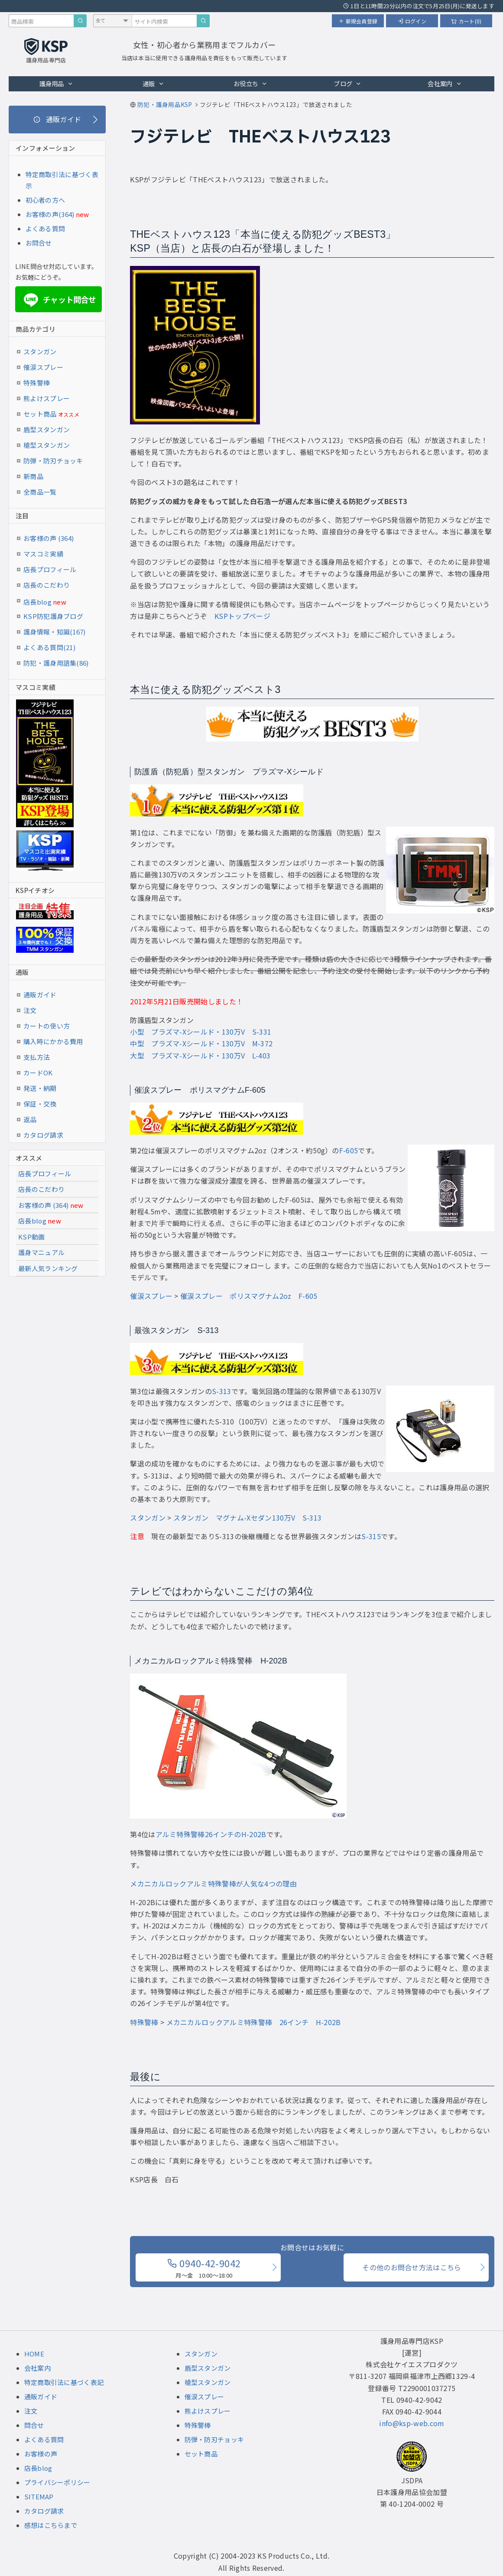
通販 (153, 83)
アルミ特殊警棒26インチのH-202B (211, 1834)
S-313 (221, 1391)
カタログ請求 (43, 1134)
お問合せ (39, 242)
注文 (30, 1010)
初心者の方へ (45, 199)
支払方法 (36, 1056)
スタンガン (148, 1517)
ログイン (412, 21)
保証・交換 (40, 1103)
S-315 (371, 1536)
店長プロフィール (49, 569)
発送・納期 (40, 1088)
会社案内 (445, 83)
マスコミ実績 (43, 553)
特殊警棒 (144, 2022)
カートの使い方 (46, 1025)
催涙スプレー (151, 1296)
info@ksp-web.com (411, 2423)
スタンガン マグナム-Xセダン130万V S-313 (247, 1517)
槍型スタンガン (46, 445)
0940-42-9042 (204, 2267)
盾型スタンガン (46, 429)
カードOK (38, 1072)
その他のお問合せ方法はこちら (411, 2267)
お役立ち (251, 83)
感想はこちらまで (50, 2525)
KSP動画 (31, 1236)
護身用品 (56, 83)
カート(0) (466, 21)
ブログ (347, 83)
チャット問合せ (58, 300)
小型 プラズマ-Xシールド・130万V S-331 (200, 1031)
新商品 (33, 476)
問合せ (34, 2425)
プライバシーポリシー (57, 2482)
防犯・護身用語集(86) (56, 662)
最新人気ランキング (48, 1268)
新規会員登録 (357, 21)
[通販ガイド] (57, 119)
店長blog (44, 601)
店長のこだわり (46, 584)
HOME (34, 2353)
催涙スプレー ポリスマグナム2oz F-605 (248, 1296)
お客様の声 (41, 2453)
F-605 (348, 1150)
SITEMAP (39, 2496)
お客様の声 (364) (48, 538)
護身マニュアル (41, 1252)
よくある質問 (45, 228)
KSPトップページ (242, 616)
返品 (30, 1119)
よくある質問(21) (49, 647)
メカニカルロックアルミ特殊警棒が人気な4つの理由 (213, 1883)
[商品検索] (80, 20)
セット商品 (51, 413)
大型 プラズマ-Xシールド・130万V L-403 (200, 1055)
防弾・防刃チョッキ (53, 460)
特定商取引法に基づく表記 (64, 2382)
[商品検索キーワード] (41, 20)
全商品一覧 (40, 491)
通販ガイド (40, 994)
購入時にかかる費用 (53, 1041)
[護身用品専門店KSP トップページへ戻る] (46, 51)
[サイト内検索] (203, 20)
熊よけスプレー (46, 398)
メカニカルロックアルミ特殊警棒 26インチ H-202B (253, 2022)
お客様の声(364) (50, 214)
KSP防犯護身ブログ (53, 616)
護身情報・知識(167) (54, 631)
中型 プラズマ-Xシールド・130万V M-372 (201, 1043)
